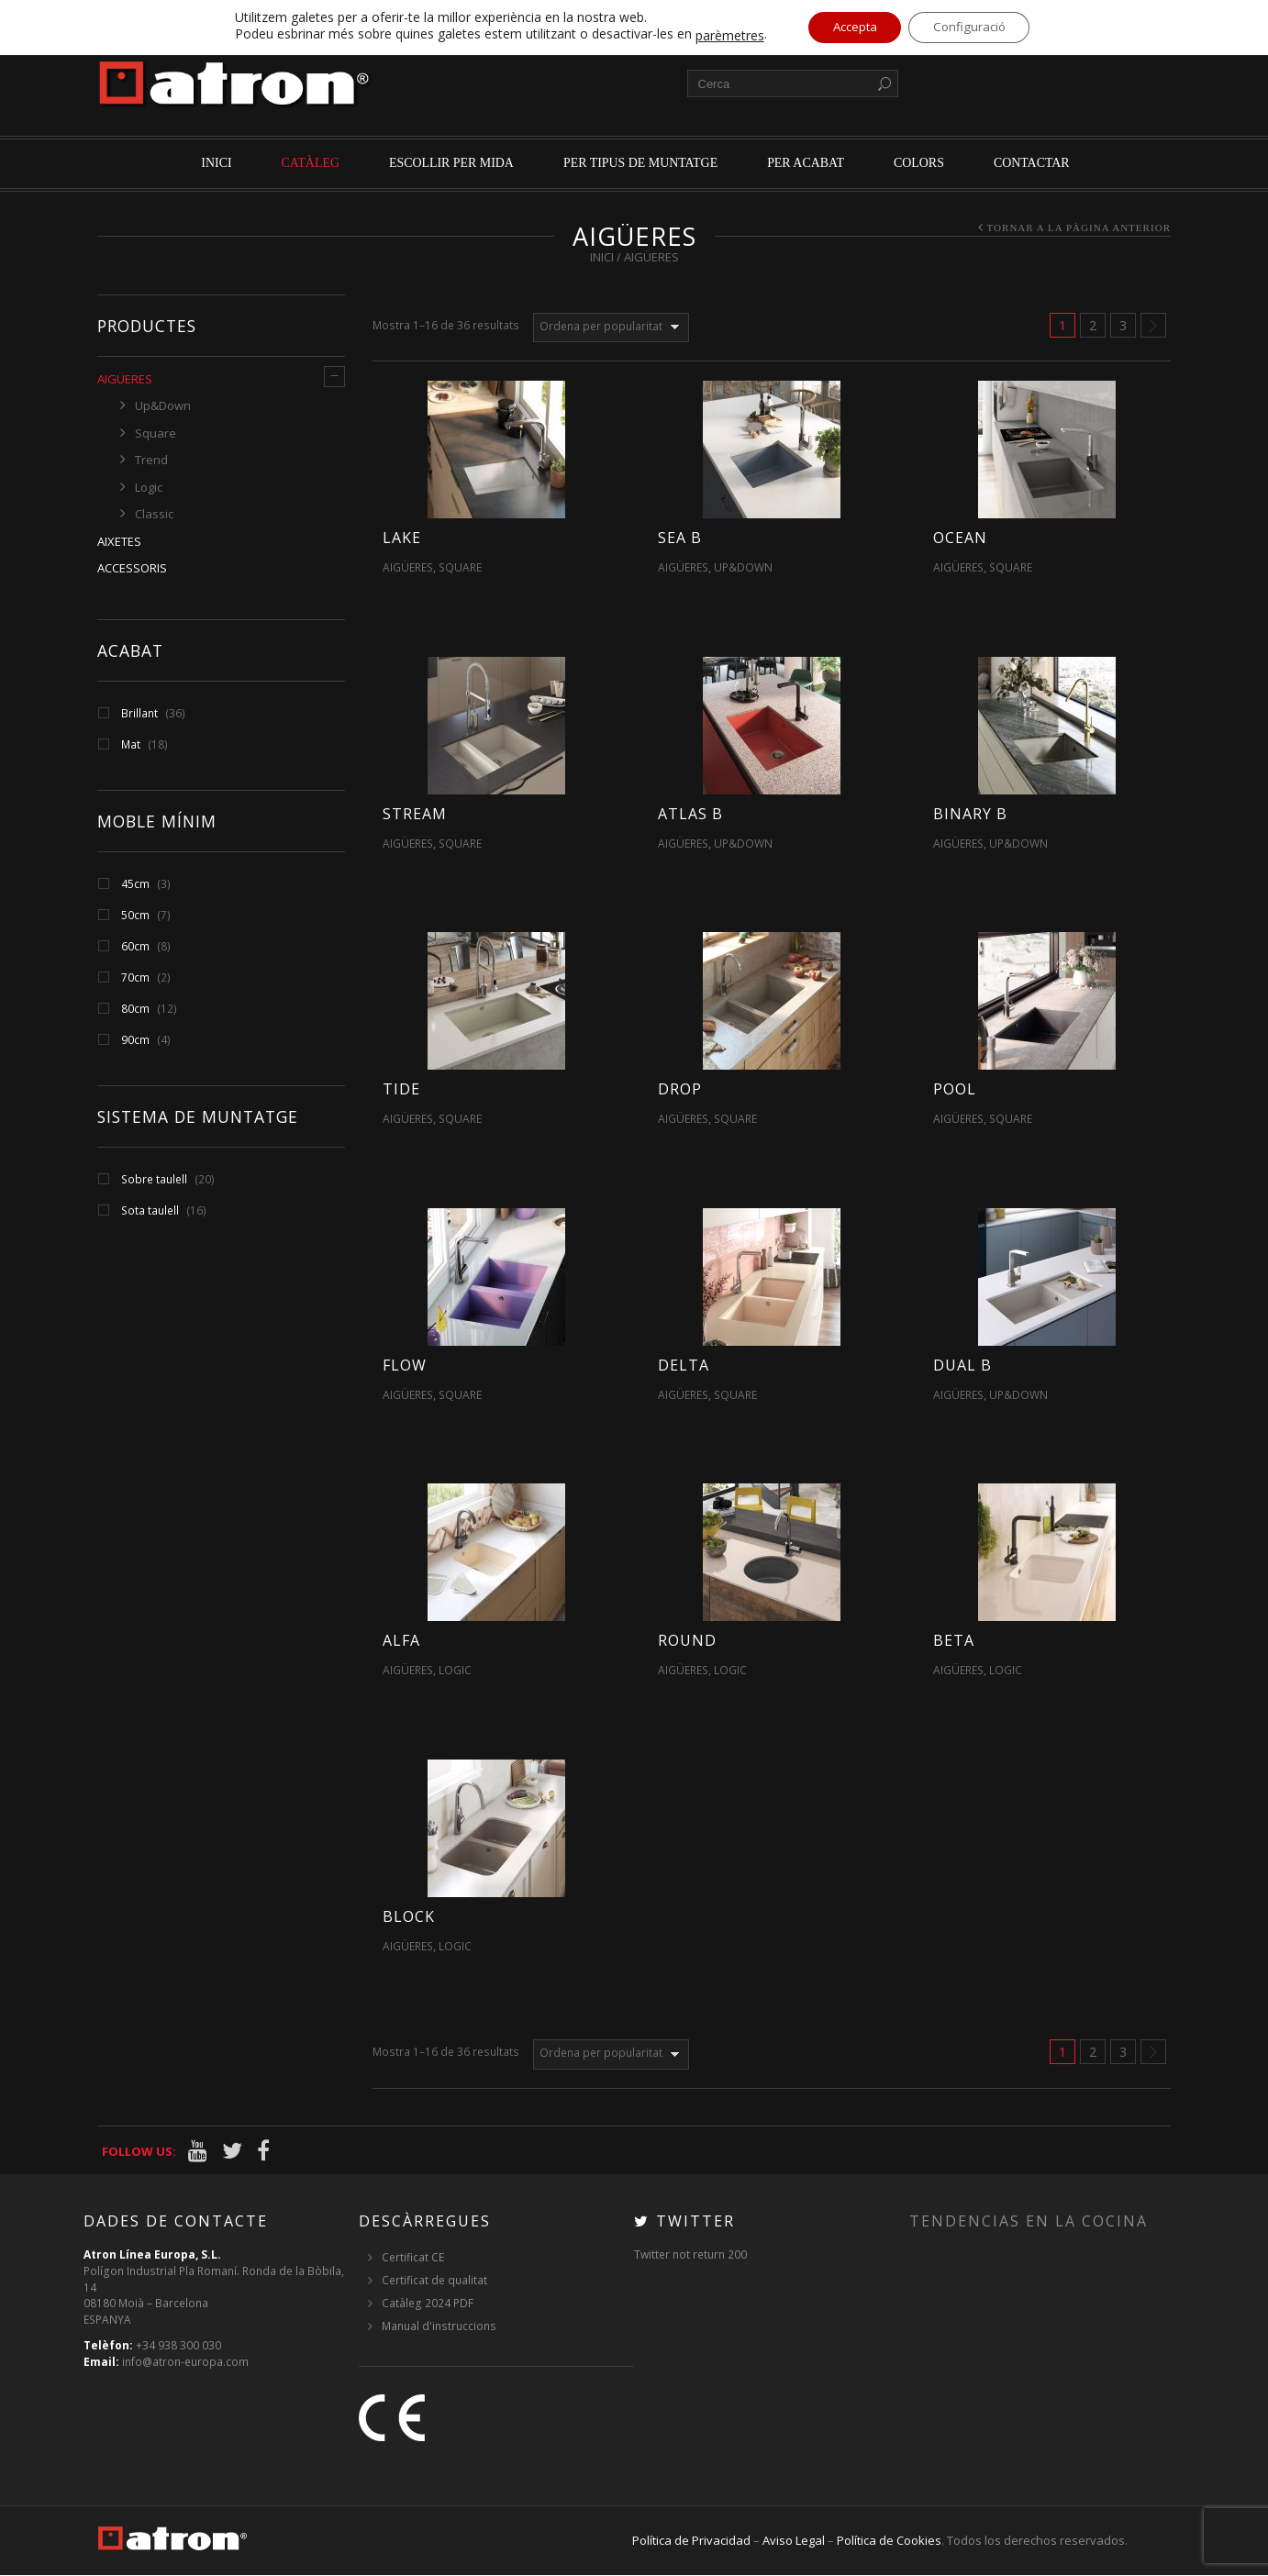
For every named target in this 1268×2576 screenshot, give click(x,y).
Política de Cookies (889, 2541)
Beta (953, 1640)
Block (409, 1916)
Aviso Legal (793, 2541)
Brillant (139, 713)
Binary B (970, 814)
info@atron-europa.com (185, 2363)
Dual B (962, 1365)
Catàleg (310, 163)
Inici (216, 163)
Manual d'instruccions (439, 2327)
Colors (919, 163)
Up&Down (163, 405)
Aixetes (119, 541)
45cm (135, 884)
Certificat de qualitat (434, 2281)
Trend (151, 459)
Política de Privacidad (691, 2541)
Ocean (960, 537)
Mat (130, 744)
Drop (680, 1089)
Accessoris (132, 568)
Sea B (680, 537)
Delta (683, 1365)
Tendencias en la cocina (1028, 2222)
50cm (135, 915)
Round (687, 1640)
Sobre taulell (154, 1179)
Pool (954, 1089)
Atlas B (690, 814)
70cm (135, 977)
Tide (401, 1089)
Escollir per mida (451, 163)
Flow (405, 1365)
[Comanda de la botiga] (611, 328)
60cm (135, 946)
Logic (148, 487)
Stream (415, 814)
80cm (135, 1008)
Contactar (1032, 163)
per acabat (805, 163)
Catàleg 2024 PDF (427, 2304)
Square (155, 433)
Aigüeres (124, 379)
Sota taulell (150, 1210)
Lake (402, 537)
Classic (154, 513)
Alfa (401, 1640)
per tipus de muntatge (640, 163)
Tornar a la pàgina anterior (1079, 227)
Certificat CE (413, 2258)
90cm (135, 1040)
